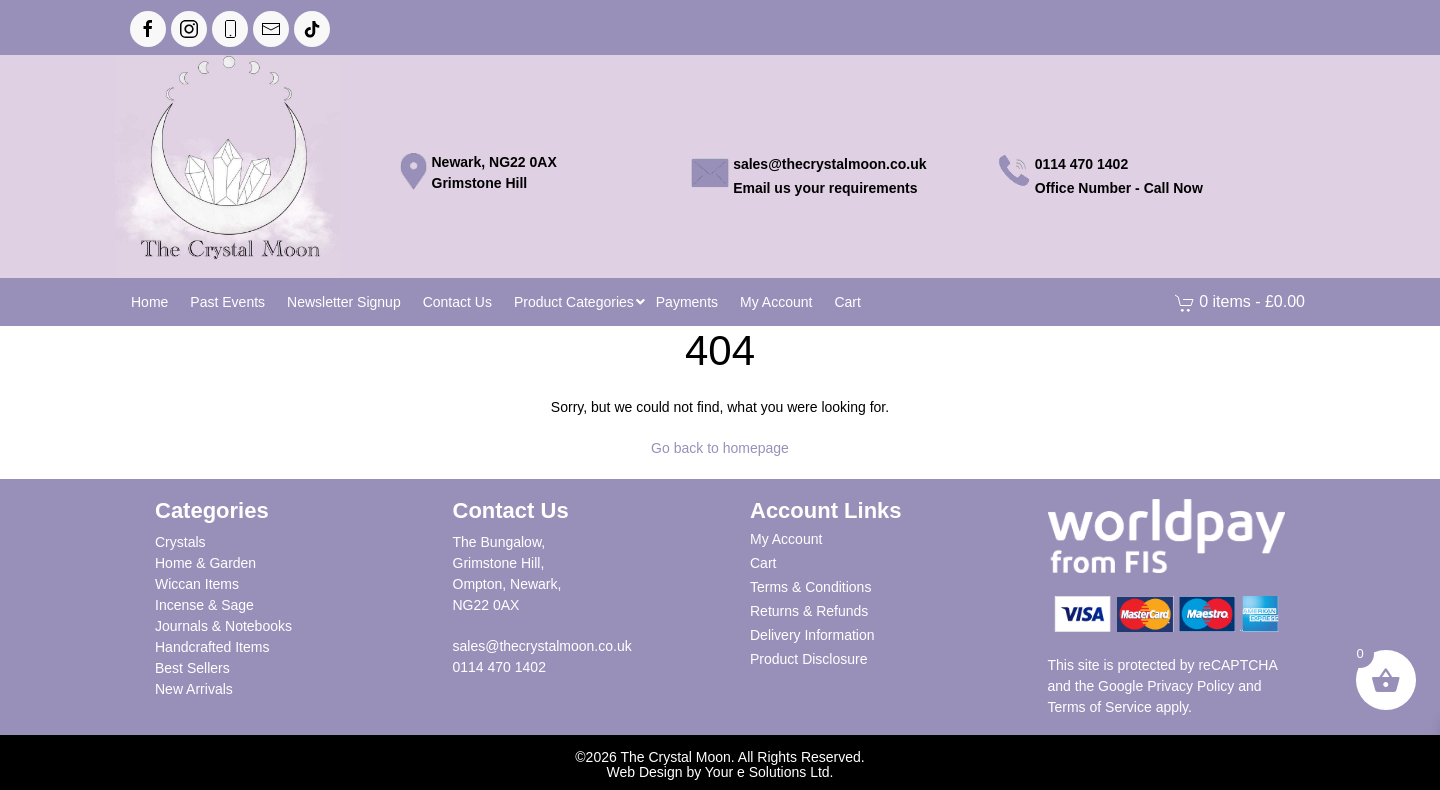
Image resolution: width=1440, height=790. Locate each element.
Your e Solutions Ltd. (769, 772)
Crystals (180, 542)
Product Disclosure (809, 659)
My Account (786, 539)
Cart (763, 563)
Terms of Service (1100, 707)
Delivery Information (812, 635)
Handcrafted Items (212, 647)
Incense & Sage (204, 605)
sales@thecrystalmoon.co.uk (542, 646)
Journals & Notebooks (223, 626)
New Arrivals (194, 689)
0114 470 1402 (499, 667)
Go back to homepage (720, 448)
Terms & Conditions (810, 587)
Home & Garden (205, 563)
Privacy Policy (1190, 686)
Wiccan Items (197, 584)
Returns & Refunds (809, 611)
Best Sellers (192, 668)
